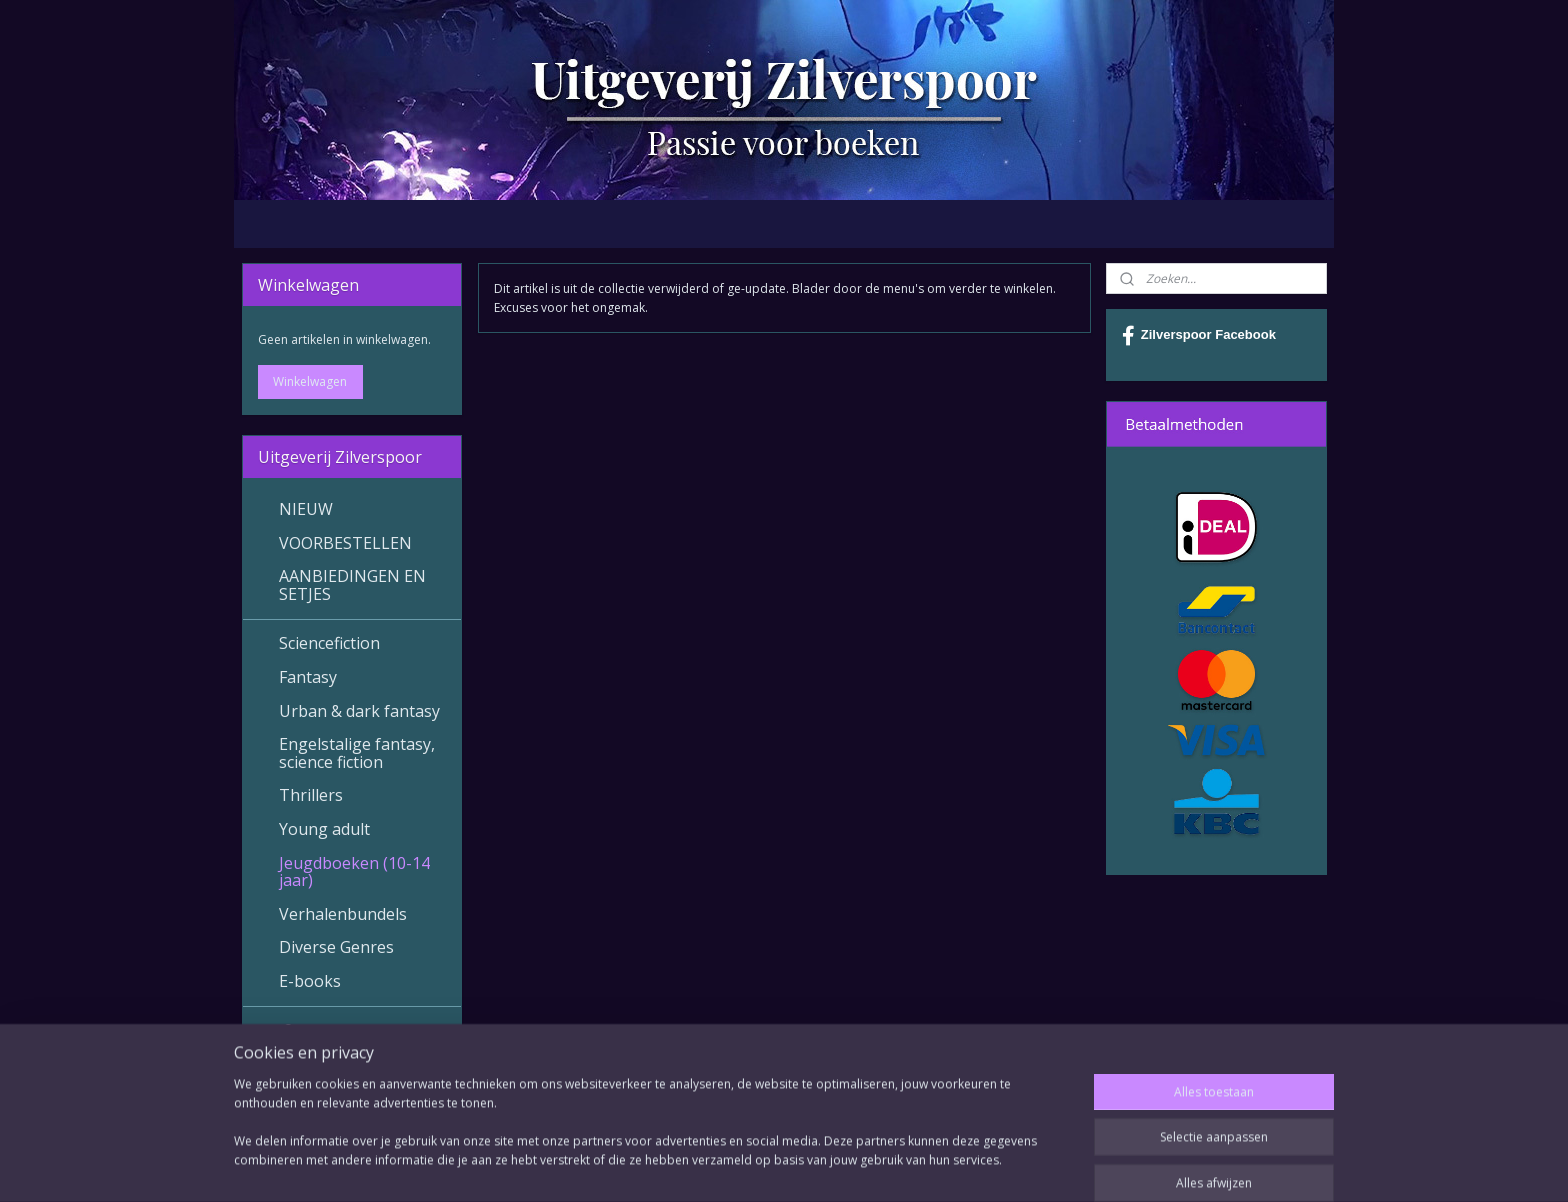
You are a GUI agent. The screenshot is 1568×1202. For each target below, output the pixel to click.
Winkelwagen (310, 381)
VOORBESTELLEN (345, 543)
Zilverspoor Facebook (1199, 336)
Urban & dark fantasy (359, 711)
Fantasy (308, 677)
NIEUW (306, 509)
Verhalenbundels (343, 914)
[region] (652, 1142)
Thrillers (311, 795)
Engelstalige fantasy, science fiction (357, 753)
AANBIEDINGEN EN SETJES (352, 585)
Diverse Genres (336, 947)
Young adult (324, 829)
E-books (310, 981)
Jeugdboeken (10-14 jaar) (354, 872)
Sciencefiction (329, 643)
